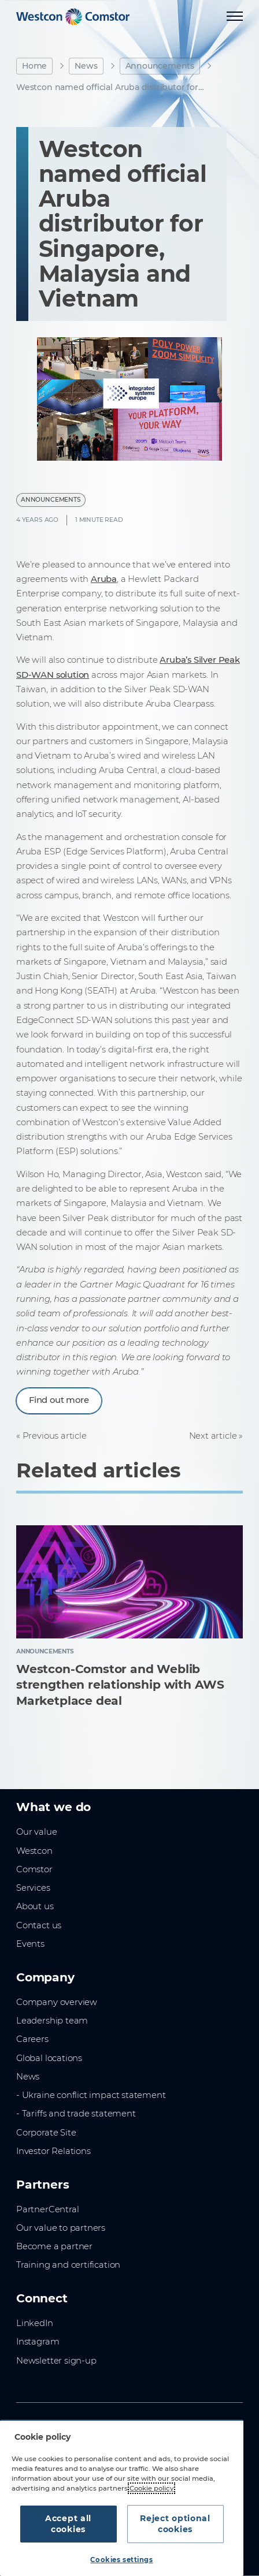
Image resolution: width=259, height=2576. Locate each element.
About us (35, 1906)
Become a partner (54, 2246)
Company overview (56, 2002)
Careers (32, 2039)
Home (34, 66)
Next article (213, 1436)
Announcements (160, 66)
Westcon (34, 1851)
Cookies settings (121, 2560)
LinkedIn (34, 2323)
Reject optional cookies (175, 2524)
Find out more (59, 1400)
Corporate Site (46, 2132)
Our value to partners (60, 2228)
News (86, 66)
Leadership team (52, 2020)
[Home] (73, 16)
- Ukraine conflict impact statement (91, 2095)
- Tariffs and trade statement (76, 2113)
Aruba (104, 579)
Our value (36, 1832)
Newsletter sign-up (56, 2360)
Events (30, 1944)
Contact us (38, 1925)
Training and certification (68, 2265)
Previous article (55, 1436)
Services (33, 1888)
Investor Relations (53, 2151)
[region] (121, 2498)
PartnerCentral (47, 2209)
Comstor (34, 1869)
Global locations (49, 2058)
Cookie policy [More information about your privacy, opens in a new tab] (151, 2488)
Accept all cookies (68, 2524)
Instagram (37, 2341)
